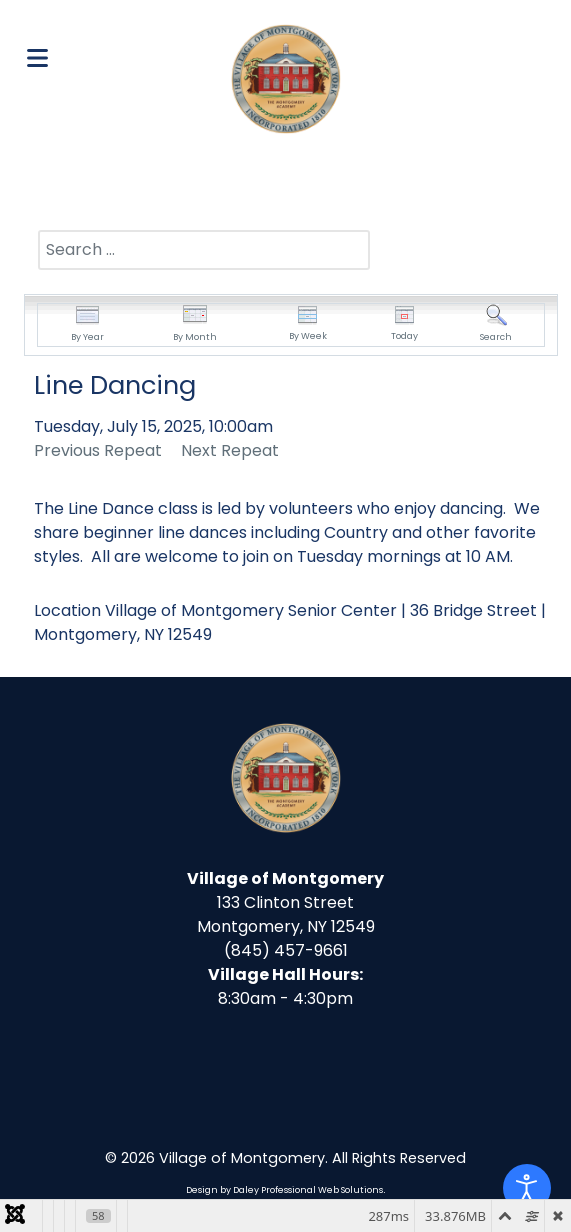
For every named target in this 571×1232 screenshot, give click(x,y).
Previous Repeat (98, 450)
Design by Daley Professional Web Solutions (284, 1190)
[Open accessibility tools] (527, 1188)
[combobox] (204, 250)
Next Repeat (230, 450)
